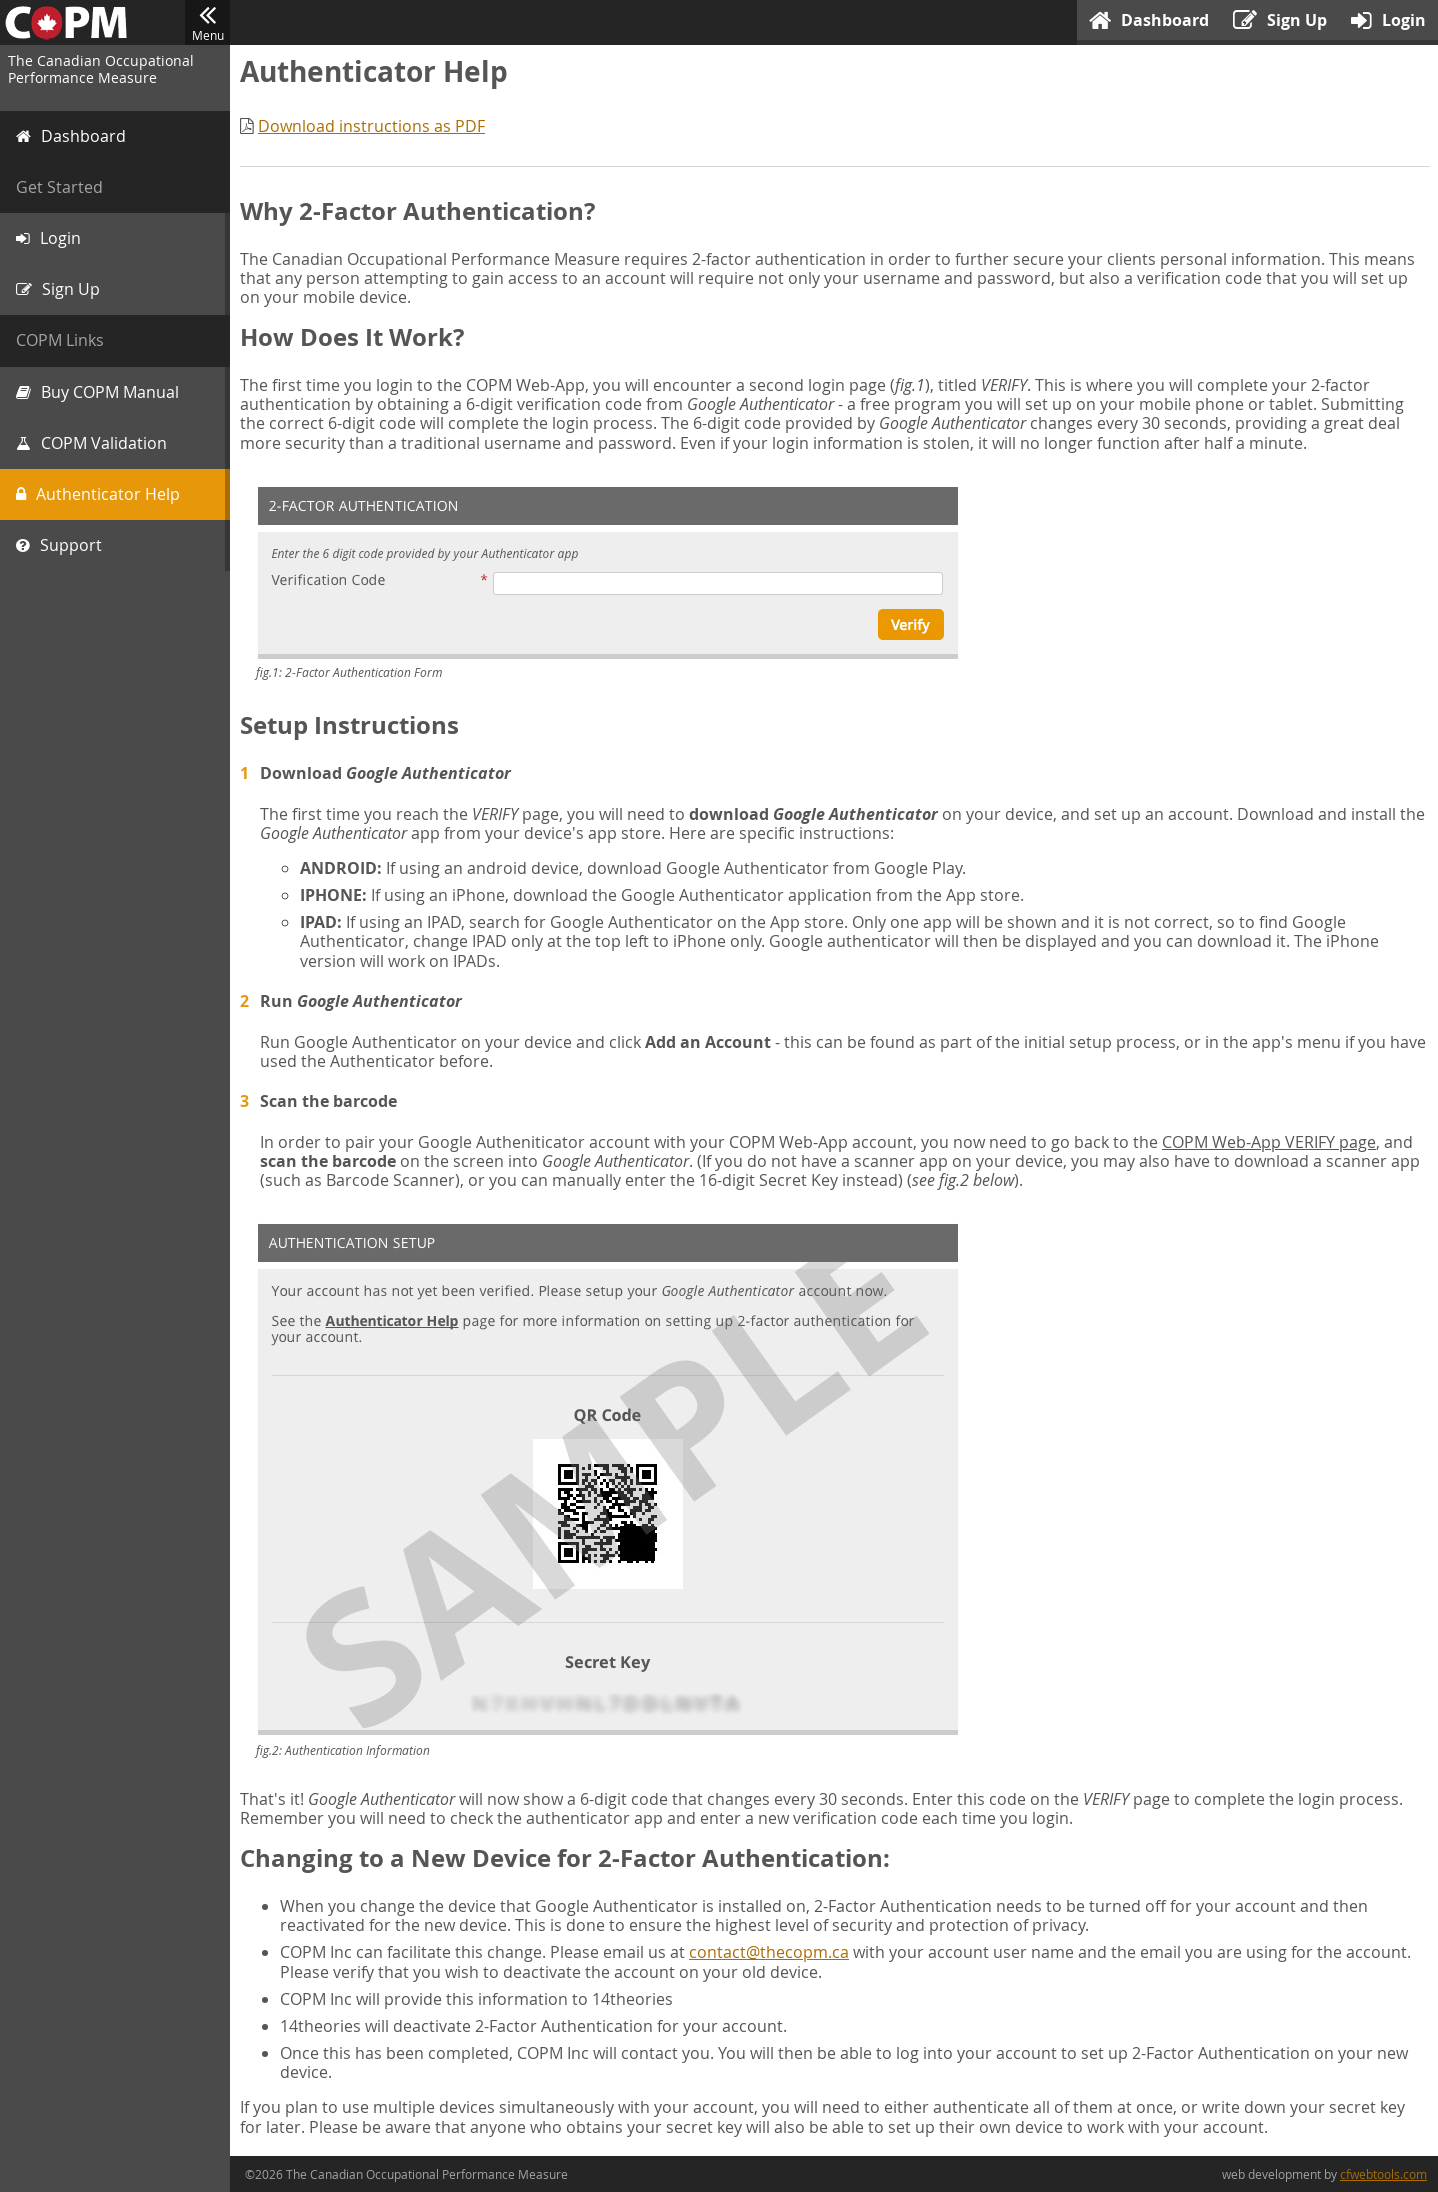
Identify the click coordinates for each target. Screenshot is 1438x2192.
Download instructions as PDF (371, 126)
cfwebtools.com (1383, 2174)
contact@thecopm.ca (769, 1952)
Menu (207, 23)
